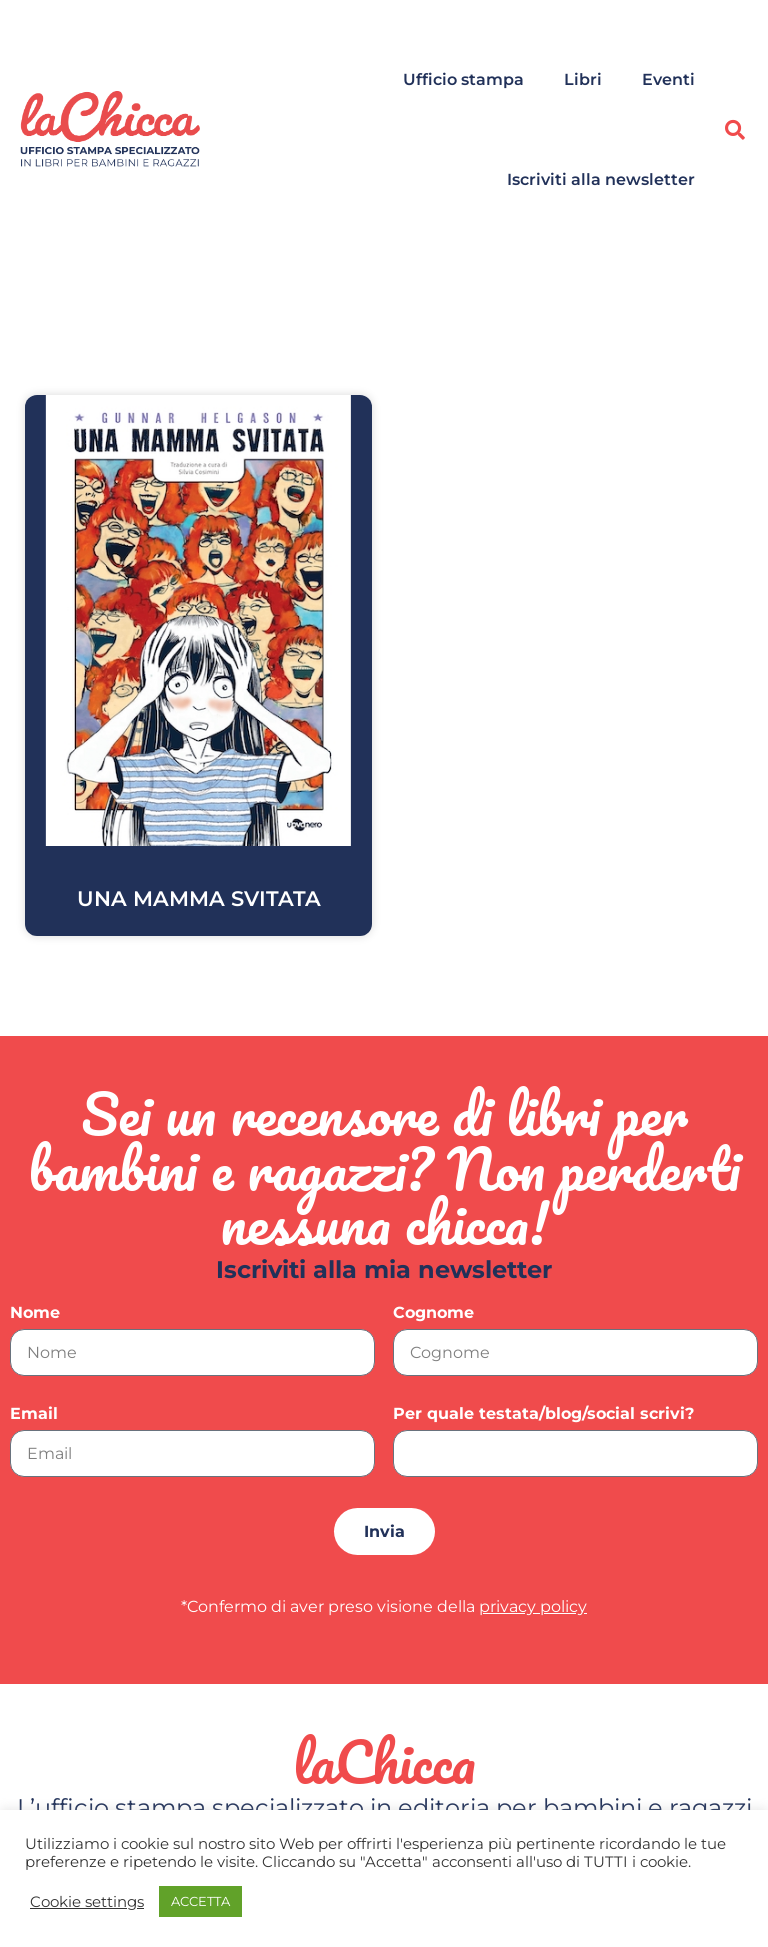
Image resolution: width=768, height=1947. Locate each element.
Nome (35, 1313)
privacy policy (533, 1606)
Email (34, 1414)
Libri (583, 79)
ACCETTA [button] (200, 1901)
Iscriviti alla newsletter (601, 179)
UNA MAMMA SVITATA (199, 898)
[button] (735, 130)
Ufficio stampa (463, 79)
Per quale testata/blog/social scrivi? (543, 1414)
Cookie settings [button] (87, 1902)
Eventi (668, 79)
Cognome (433, 1313)
